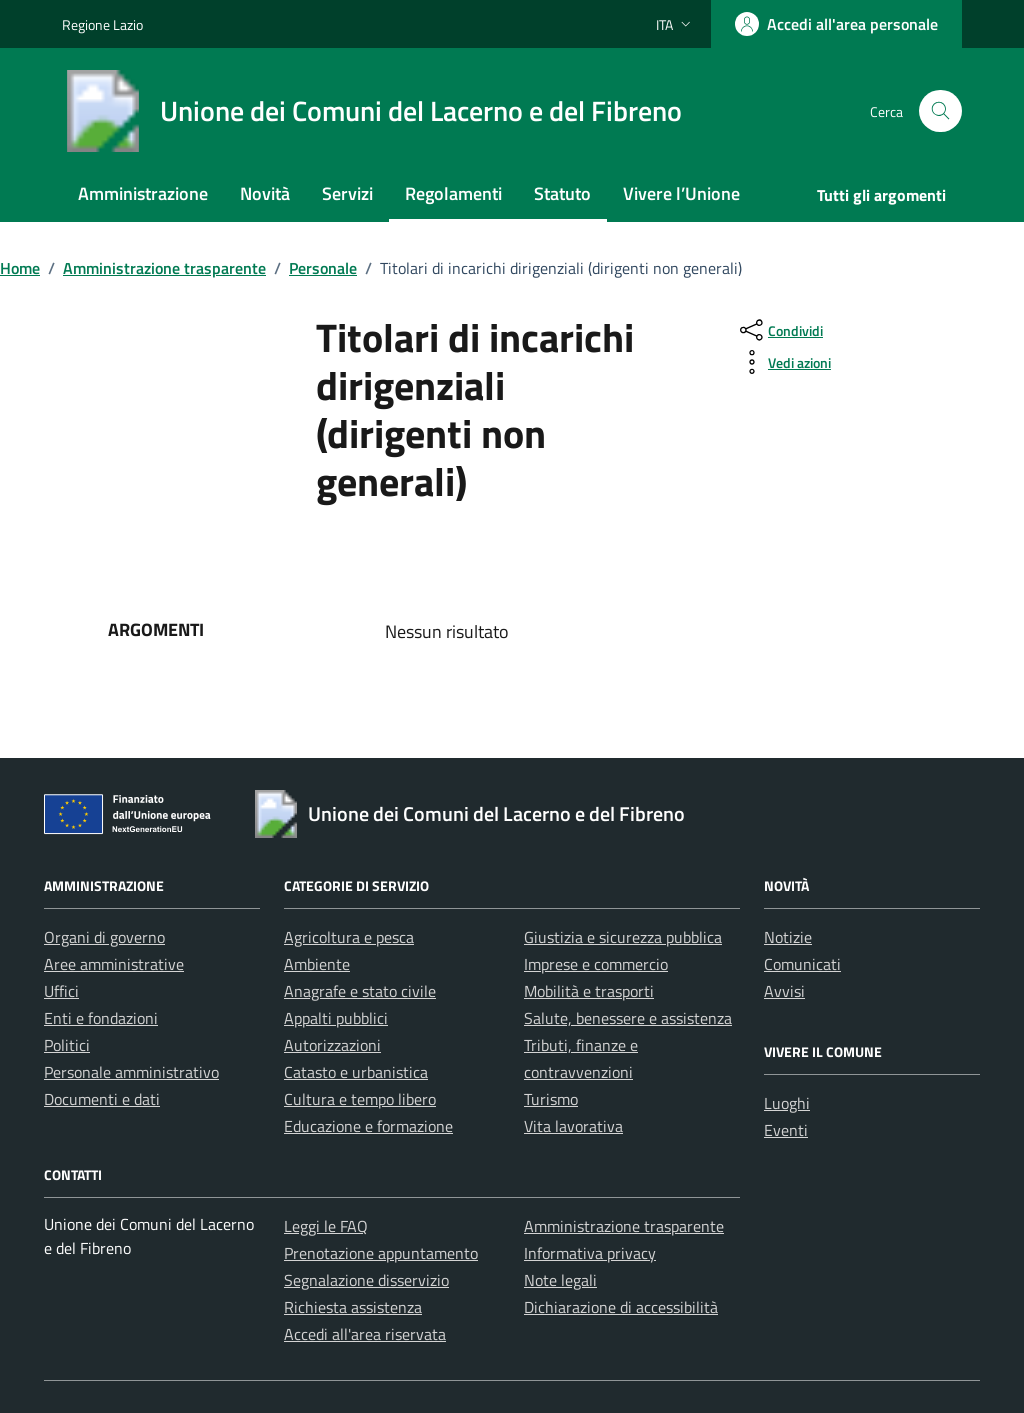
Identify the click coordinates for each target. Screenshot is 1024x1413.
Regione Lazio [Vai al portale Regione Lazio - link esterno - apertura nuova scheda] (102, 24)
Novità (265, 193)
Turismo (551, 1099)
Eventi (786, 1130)
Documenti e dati (102, 1099)
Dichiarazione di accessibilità (621, 1307)
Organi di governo (104, 937)
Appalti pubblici (336, 1018)
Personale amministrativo (131, 1072)
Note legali (560, 1280)
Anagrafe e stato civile (360, 991)
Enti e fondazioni (101, 1018)
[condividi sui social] (779, 330)
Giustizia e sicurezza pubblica (623, 937)
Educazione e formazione (368, 1126)
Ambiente (317, 964)
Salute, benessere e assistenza (628, 1018)
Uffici (61, 991)
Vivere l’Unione (681, 193)
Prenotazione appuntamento (381, 1253)
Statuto (562, 193)
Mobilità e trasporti (589, 991)
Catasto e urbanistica (356, 1072)
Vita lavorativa (573, 1126)
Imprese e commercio (596, 964)
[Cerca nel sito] (940, 111)
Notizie (788, 937)
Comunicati (802, 964)
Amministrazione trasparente (624, 1226)
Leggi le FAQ (326, 1226)
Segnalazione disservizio (366, 1280)
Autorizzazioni (332, 1045)
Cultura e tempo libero (360, 1099)
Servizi (347, 193)
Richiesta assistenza (353, 1307)
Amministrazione (143, 193)
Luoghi (787, 1103)
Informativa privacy (590, 1253)
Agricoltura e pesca (349, 937)
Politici (67, 1045)
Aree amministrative (114, 964)
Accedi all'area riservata (365, 1334)
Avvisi (784, 991)
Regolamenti (453, 193)
